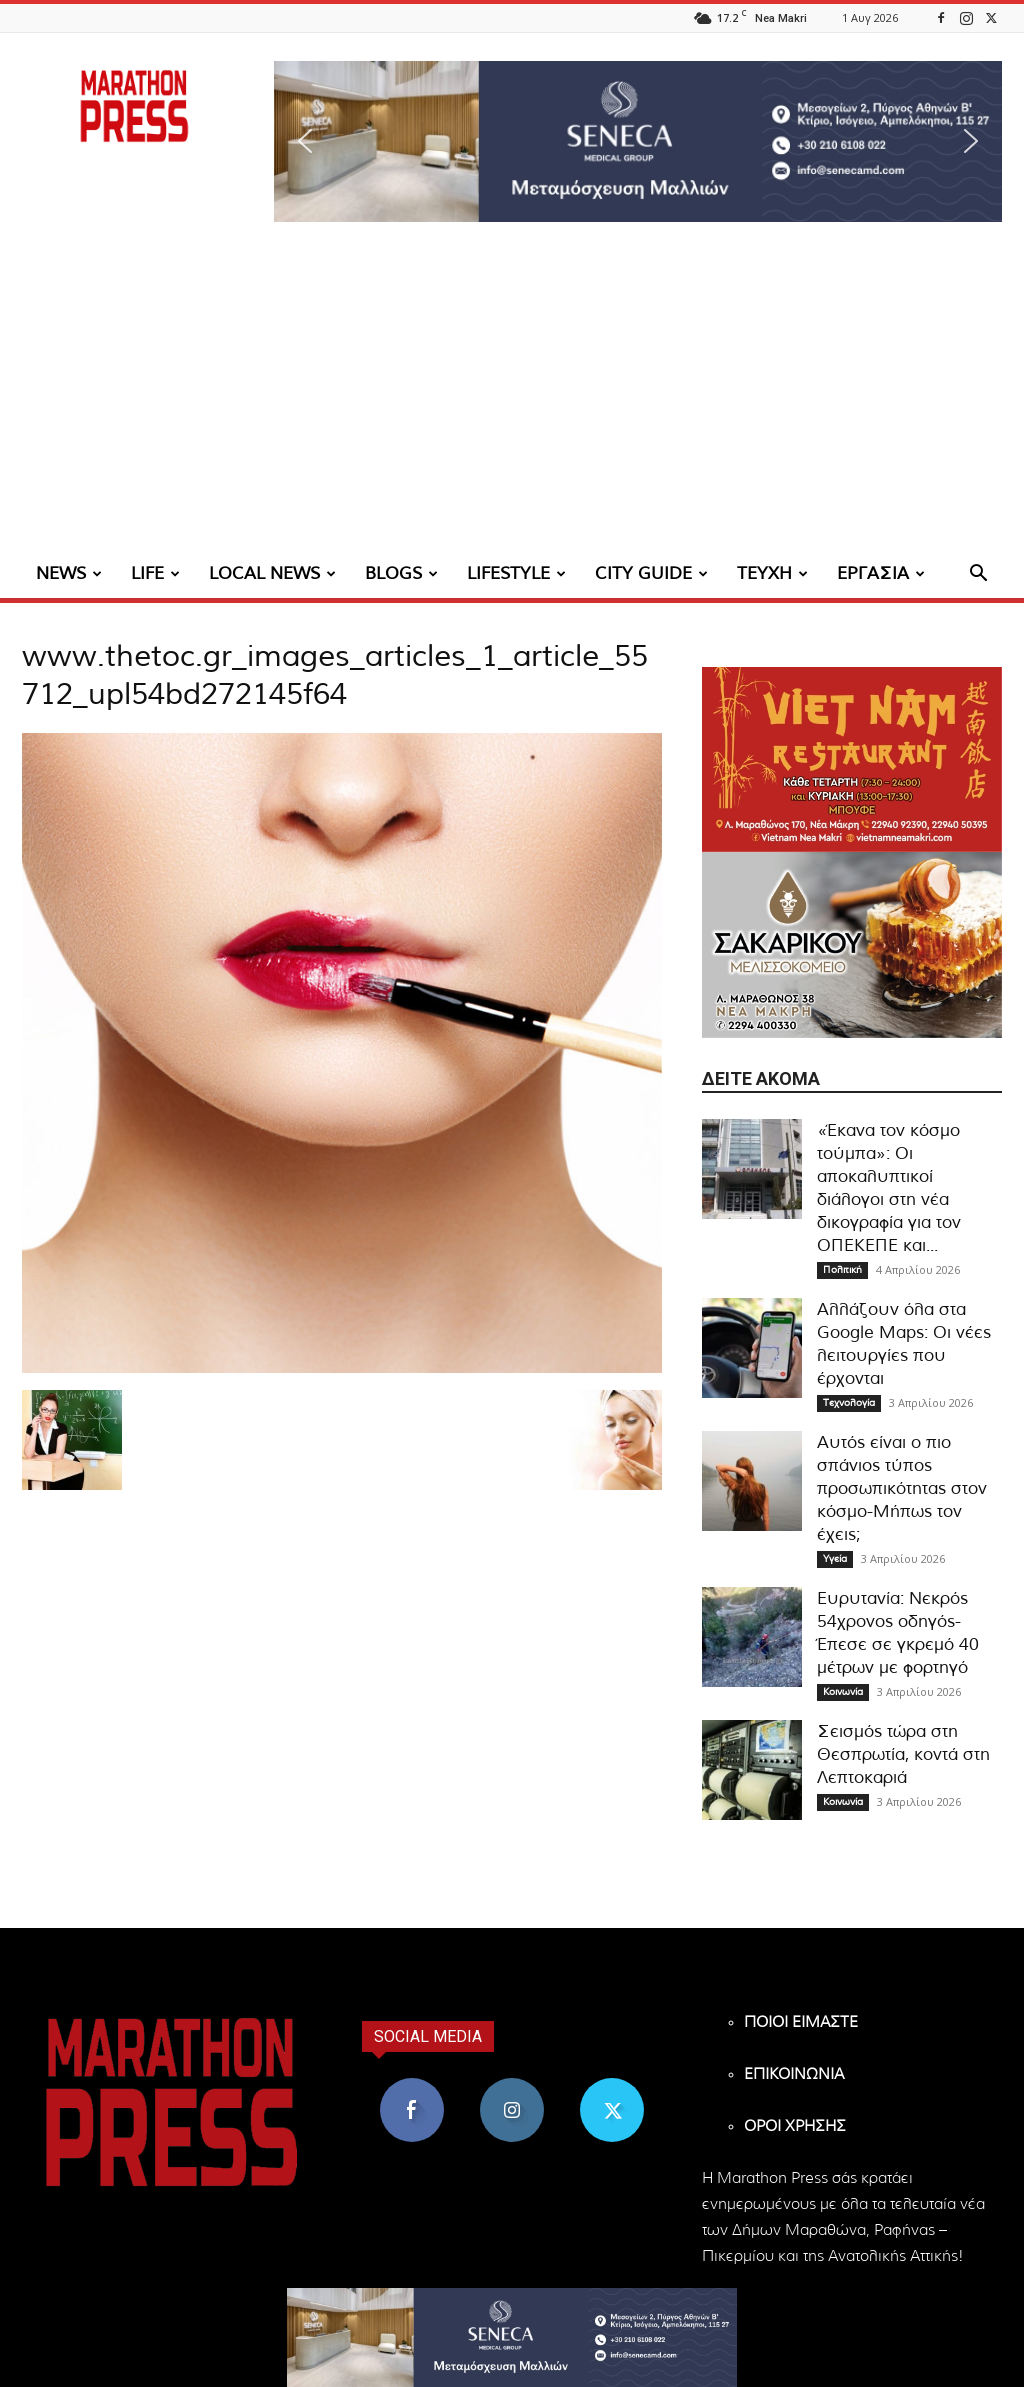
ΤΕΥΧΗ (772, 573)
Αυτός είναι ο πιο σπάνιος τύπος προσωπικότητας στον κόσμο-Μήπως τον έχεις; (902, 1488)
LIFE (155, 573)
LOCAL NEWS (272, 573)
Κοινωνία (843, 1692)
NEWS (69, 573)
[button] (638, 141)
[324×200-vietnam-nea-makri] (852, 759)
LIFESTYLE (516, 573)
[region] (638, 141)
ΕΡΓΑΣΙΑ (881, 573)
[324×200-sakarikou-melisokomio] (852, 944)
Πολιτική (842, 1270)
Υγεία (835, 1559)
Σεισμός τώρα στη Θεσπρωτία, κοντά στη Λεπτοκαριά (903, 1754)
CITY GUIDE (651, 573)
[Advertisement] (512, 400)
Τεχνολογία (849, 1403)
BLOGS (401, 573)
